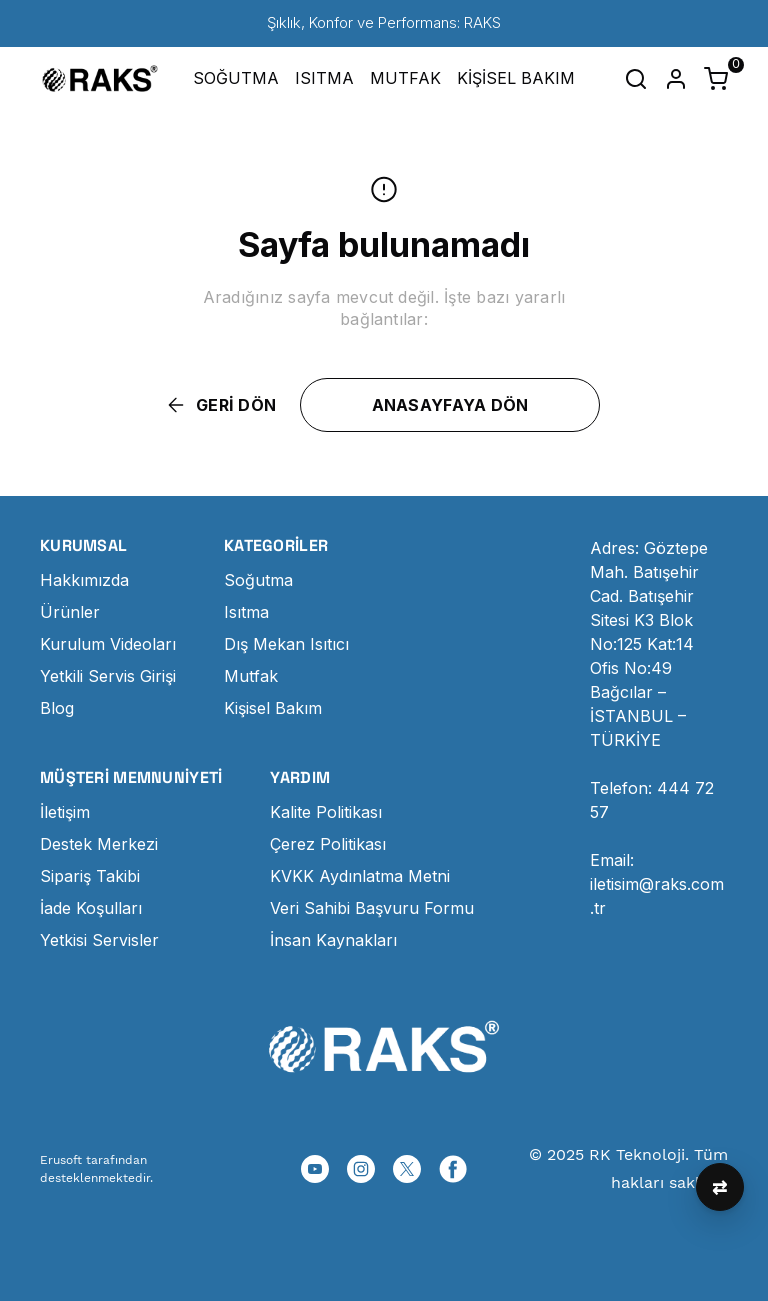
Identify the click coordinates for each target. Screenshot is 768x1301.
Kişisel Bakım (273, 708)
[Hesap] (676, 79)
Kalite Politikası (326, 812)
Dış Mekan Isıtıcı (286, 644)
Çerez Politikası (328, 844)
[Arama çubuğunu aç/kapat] (636, 79)
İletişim (65, 812)
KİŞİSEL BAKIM (516, 78)
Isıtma (246, 612)
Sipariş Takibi (90, 876)
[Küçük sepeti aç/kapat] (716, 79)
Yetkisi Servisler (99, 940)
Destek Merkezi (99, 844)
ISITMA (324, 78)
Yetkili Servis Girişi (108, 676)
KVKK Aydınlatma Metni (360, 876)
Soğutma (258, 580)
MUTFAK (405, 78)
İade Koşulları (91, 908)
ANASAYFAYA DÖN (450, 405)
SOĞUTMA (236, 78)
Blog (57, 708)
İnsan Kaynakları (333, 940)
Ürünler (70, 612)
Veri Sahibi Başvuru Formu (372, 908)
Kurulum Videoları (108, 644)
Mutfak (251, 676)
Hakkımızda (84, 580)
